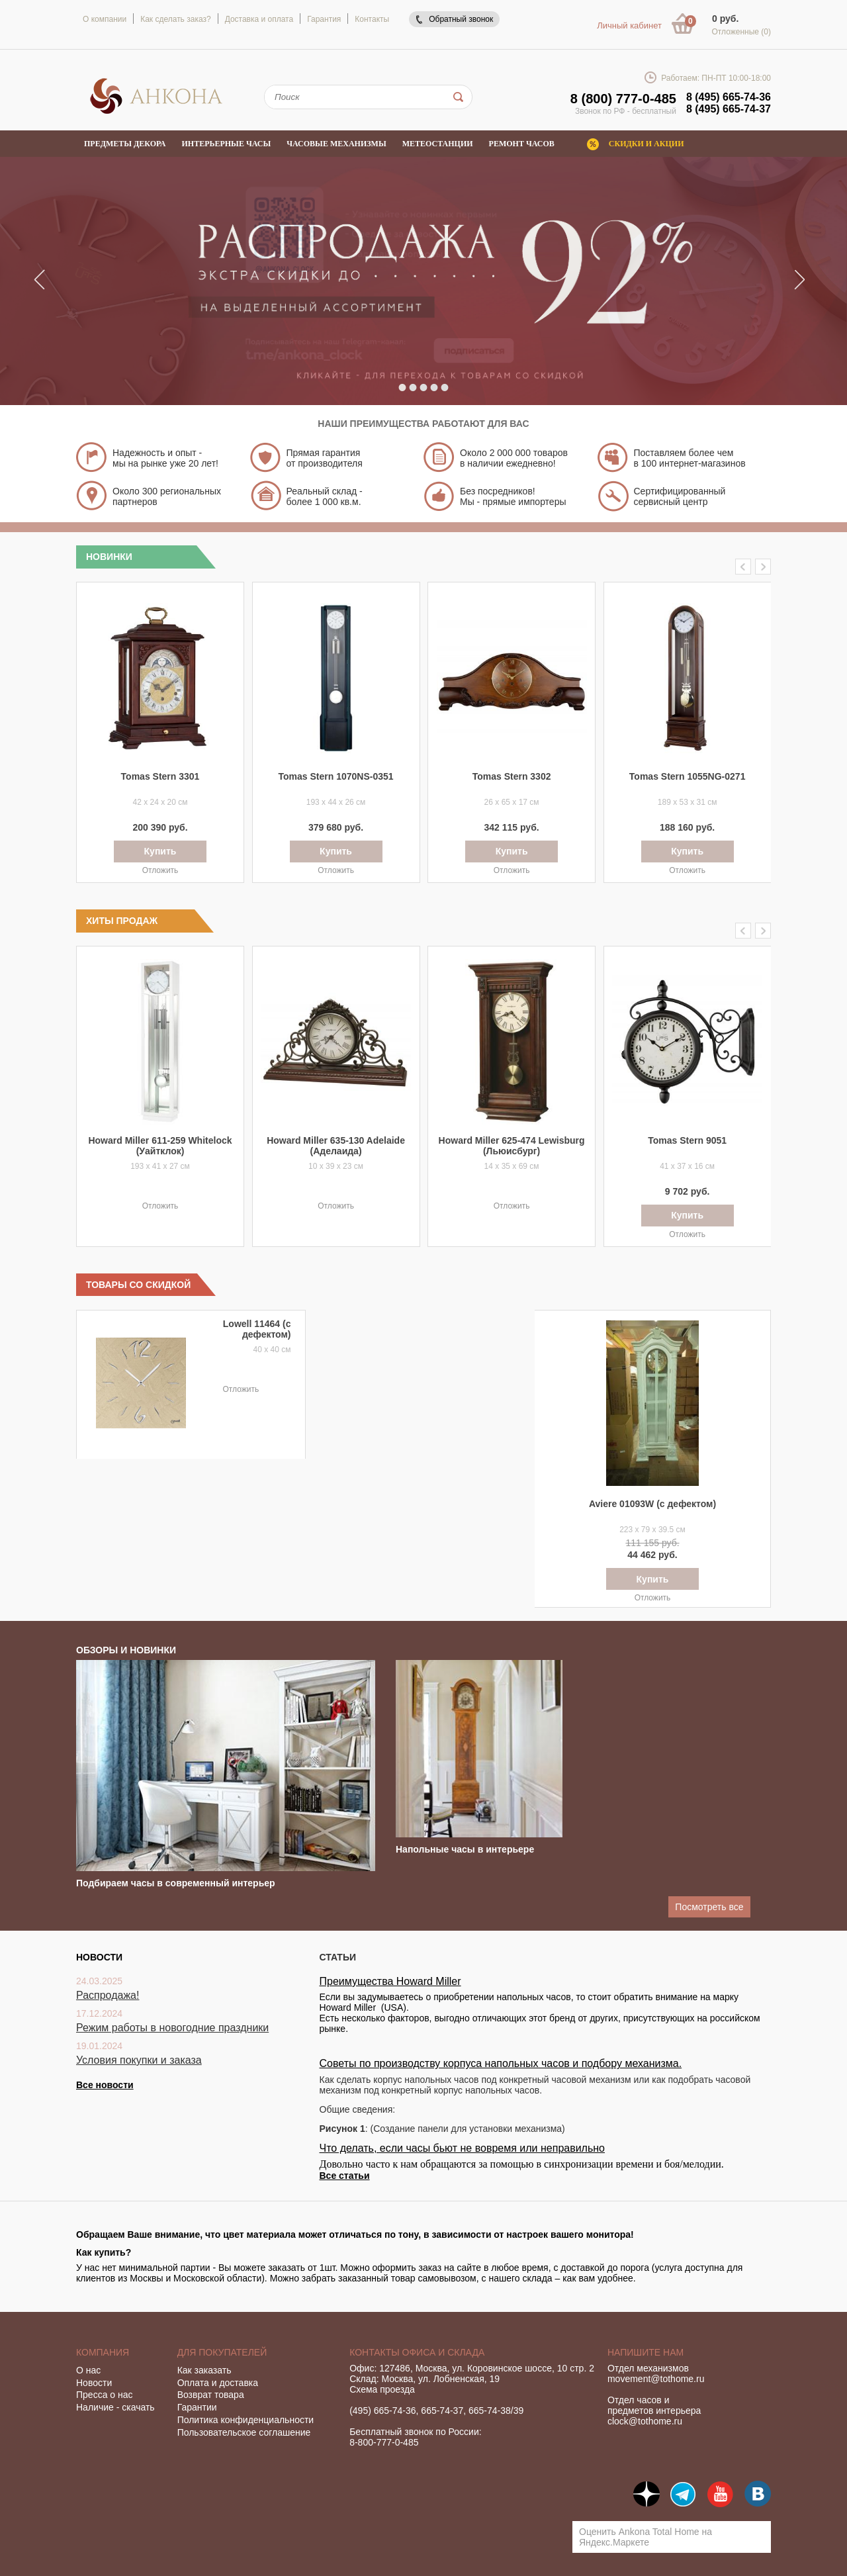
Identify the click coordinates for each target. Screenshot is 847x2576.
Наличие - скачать (115, 2407)
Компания (102, 2352)
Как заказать (204, 2370)
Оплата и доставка (217, 2382)
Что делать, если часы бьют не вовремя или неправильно (462, 2148)
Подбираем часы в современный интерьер (175, 1883)
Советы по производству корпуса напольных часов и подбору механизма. (501, 2063)
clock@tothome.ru (644, 2421)
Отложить (160, 870)
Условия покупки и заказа (139, 2060)
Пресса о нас (104, 2394)
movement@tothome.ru (656, 2378)
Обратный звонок (461, 19)
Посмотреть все (709, 1907)
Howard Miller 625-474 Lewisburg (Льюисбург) (512, 1145)
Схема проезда (382, 2389)
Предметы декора (125, 143)
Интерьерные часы (226, 143)
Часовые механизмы (336, 143)
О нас (88, 2370)
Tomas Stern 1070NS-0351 (336, 776)
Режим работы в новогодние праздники (172, 2027)
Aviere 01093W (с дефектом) (652, 1503)
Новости (94, 2382)
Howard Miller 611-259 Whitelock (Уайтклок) (160, 1145)
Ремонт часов (522, 143)
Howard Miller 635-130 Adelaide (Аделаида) (336, 1145)
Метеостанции (437, 143)
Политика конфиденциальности (245, 2420)
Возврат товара (210, 2394)
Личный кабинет (629, 25)
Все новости (105, 2085)
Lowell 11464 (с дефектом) (257, 1329)
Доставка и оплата (259, 19)
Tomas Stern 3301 (160, 776)
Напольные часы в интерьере (465, 1849)
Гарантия (324, 19)
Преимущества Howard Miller (390, 1981)
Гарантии (197, 2407)
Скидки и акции (646, 143)
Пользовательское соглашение (244, 2432)
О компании (104, 19)
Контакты (372, 19)
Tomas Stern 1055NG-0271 (687, 776)
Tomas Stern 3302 (511, 776)
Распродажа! (107, 1995)
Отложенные (741, 31)
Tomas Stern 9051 (687, 1140)
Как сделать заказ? (175, 19)
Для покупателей (222, 2352)
